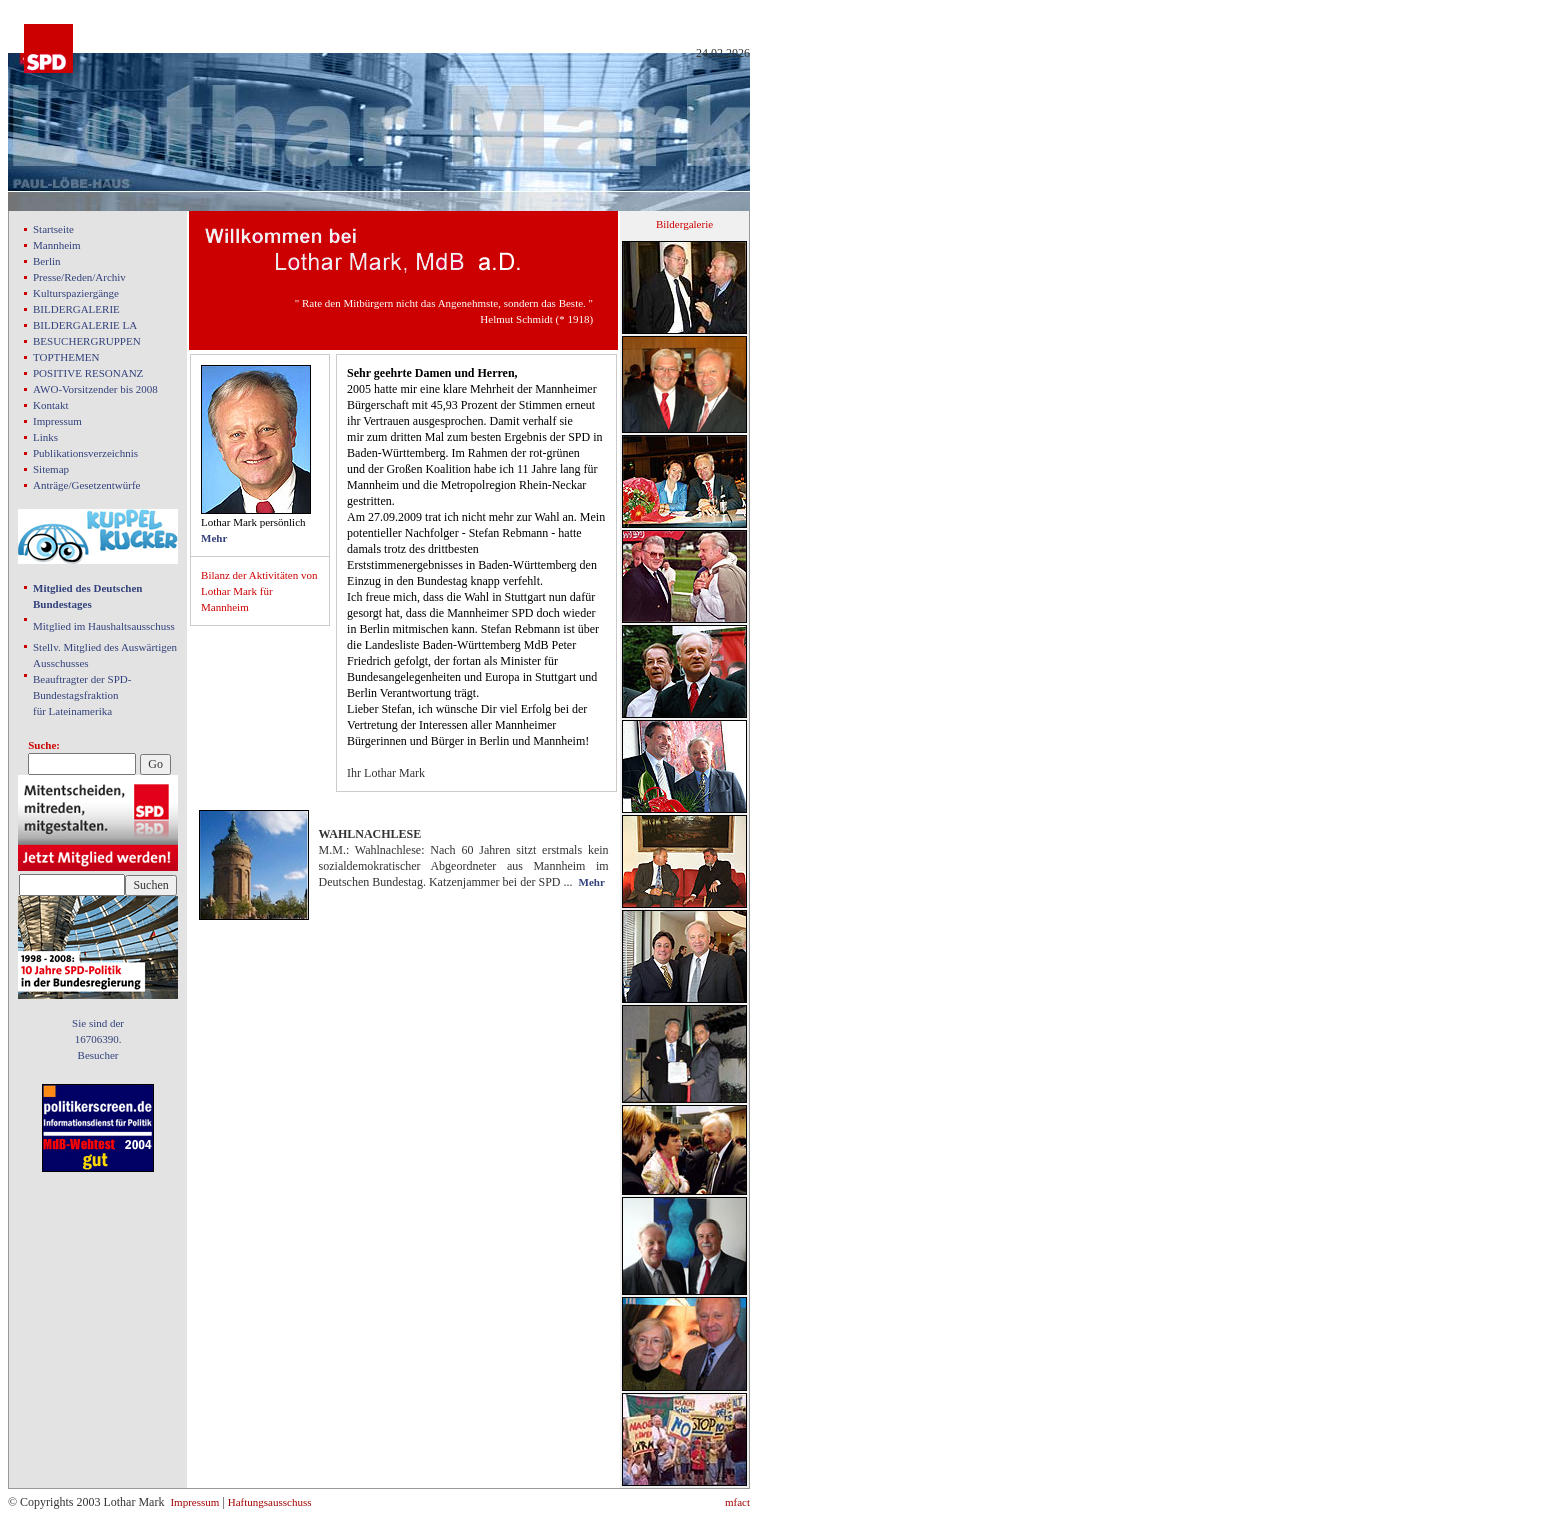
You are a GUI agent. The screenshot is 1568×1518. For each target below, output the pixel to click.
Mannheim (57, 245)
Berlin (47, 261)
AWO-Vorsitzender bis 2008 (95, 389)
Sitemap (51, 469)
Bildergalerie (684, 224)
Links (45, 437)
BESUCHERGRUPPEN (87, 341)
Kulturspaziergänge (76, 293)
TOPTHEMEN (66, 357)
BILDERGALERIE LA (85, 325)
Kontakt (50, 405)
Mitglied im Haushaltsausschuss (104, 626)
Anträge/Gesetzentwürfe (87, 485)
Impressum (57, 421)
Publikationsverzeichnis (85, 453)
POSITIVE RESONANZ (88, 373)
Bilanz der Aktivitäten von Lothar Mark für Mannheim (259, 591)
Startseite (53, 229)
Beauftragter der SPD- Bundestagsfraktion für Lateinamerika (82, 695)
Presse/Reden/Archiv (79, 277)
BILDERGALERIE (76, 309)
